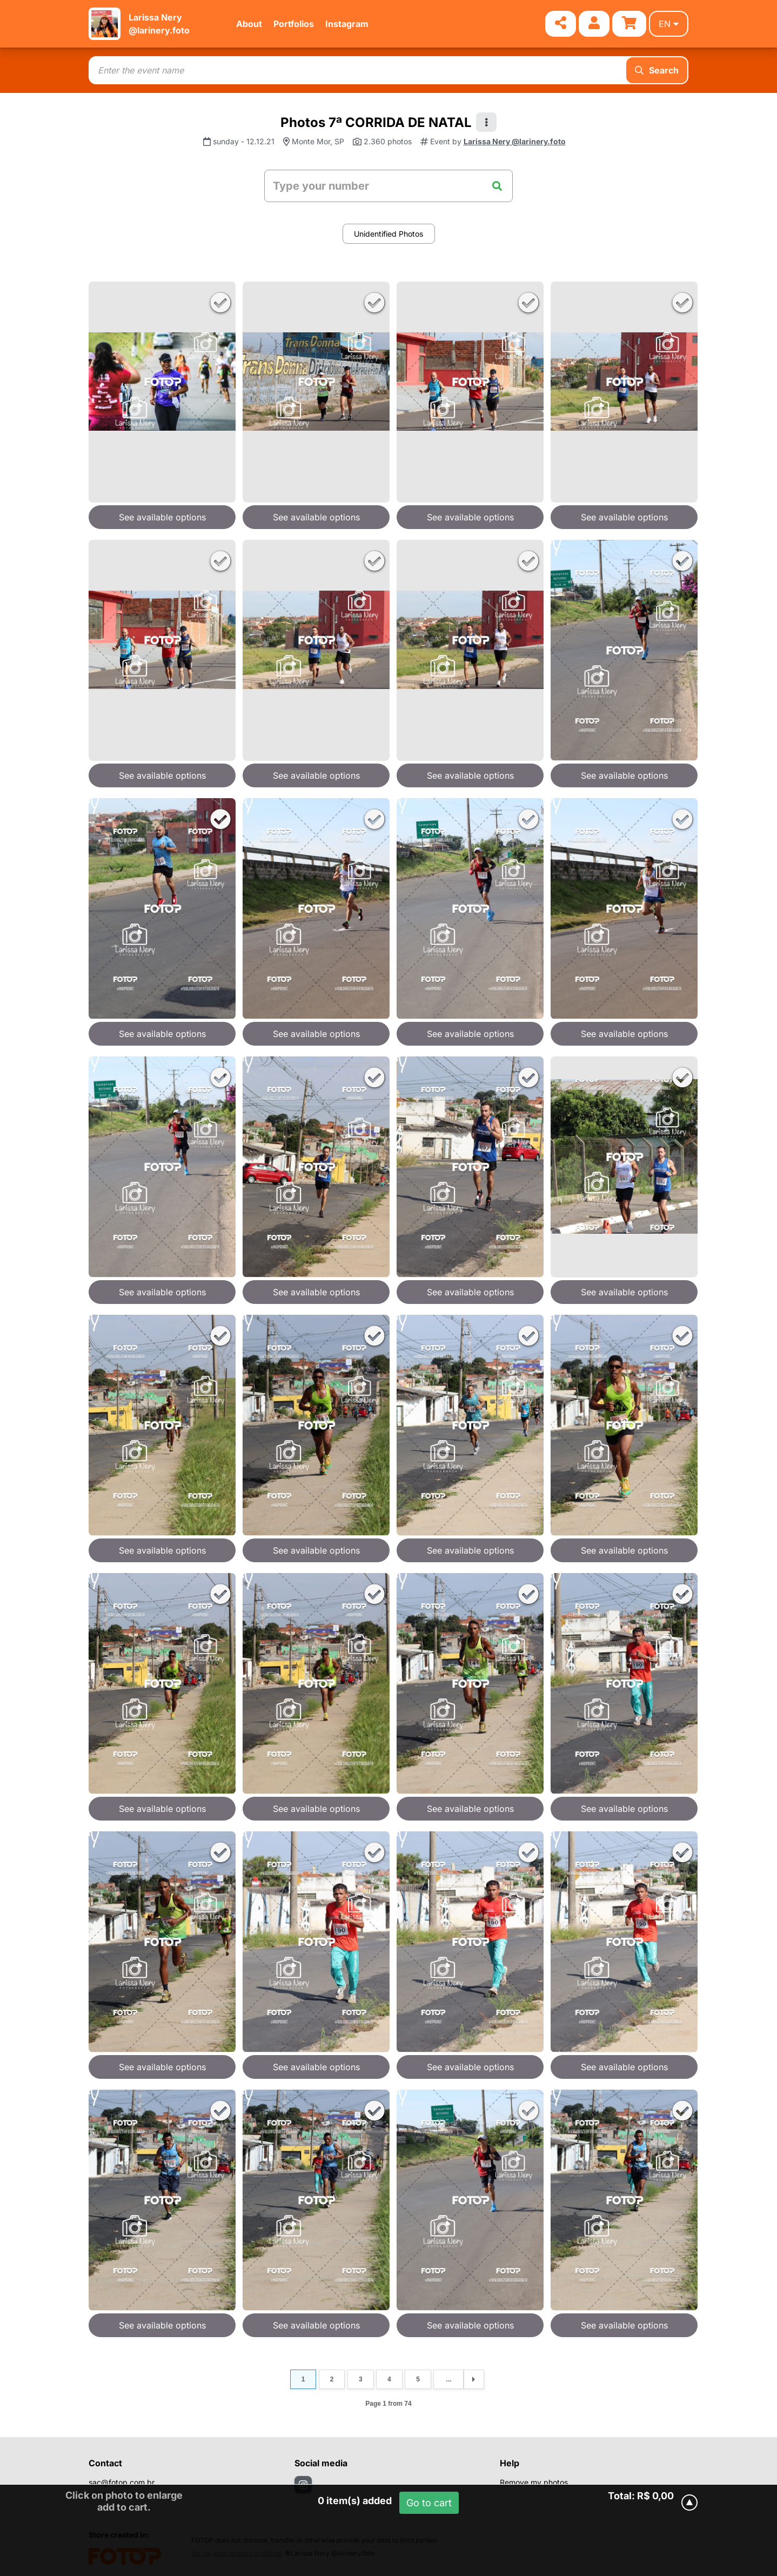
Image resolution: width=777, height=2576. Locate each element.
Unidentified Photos (388, 233)
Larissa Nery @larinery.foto (515, 141)
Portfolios (293, 23)
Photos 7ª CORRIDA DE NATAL (376, 122)
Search (657, 70)
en (669, 23)
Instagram (347, 23)
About (249, 23)
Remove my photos (534, 2482)
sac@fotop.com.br (122, 2482)
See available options (162, 517)
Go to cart (429, 2502)
